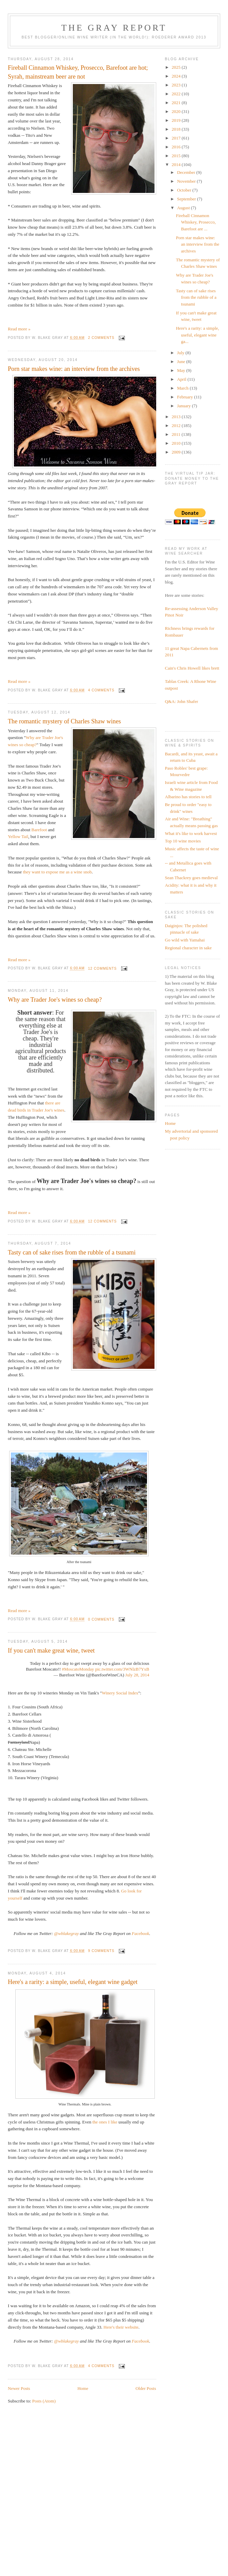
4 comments (101, 690)
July (181, 352)
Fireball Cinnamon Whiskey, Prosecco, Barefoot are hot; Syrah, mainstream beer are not (78, 72)
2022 (177, 93)
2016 (177, 146)
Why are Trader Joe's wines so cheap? (55, 999)
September (187, 198)
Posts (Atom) (44, 2400)
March (183, 388)
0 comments (101, 1619)
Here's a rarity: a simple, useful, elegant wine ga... (197, 335)
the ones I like (104, 2121)
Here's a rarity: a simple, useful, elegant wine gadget (72, 1982)
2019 (177, 120)
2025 (177, 67)
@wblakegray (66, 1933)
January (184, 405)
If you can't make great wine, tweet (51, 1650)
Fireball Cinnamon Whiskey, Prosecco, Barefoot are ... (196, 222)
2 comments (101, 338)
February (185, 396)
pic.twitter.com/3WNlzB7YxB (122, 1669)
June (181, 361)
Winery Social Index (120, 1692)
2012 (177, 425)
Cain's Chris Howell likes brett (192, 668)
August (184, 207)
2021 (177, 102)
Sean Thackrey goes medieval (191, 877)
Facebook (140, 1933)
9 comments (101, 1951)
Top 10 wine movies (183, 840)
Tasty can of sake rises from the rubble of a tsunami (72, 1252)
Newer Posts (19, 2388)
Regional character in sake (188, 947)
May (181, 370)
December (186, 172)
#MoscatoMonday (78, 1669)
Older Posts (145, 2388)
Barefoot (39, 829)
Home (82, 2388)
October (184, 190)
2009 (177, 452)
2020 (177, 111)
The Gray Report (114, 28)
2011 (177, 434)
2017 (177, 138)
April (182, 379)
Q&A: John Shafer (181, 701)
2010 (177, 443)
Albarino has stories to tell (188, 796)
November (187, 181)
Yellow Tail (18, 836)
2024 (177, 76)
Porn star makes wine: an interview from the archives (74, 368)
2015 (177, 155)
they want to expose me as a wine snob (57, 871)
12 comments (102, 968)
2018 (177, 129)
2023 (177, 84)
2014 (177, 164)
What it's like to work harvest (191, 833)
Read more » (19, 328)
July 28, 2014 (137, 1674)
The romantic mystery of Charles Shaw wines (64, 721)
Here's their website (121, 2327)
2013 (177, 416)
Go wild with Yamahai (185, 939)
